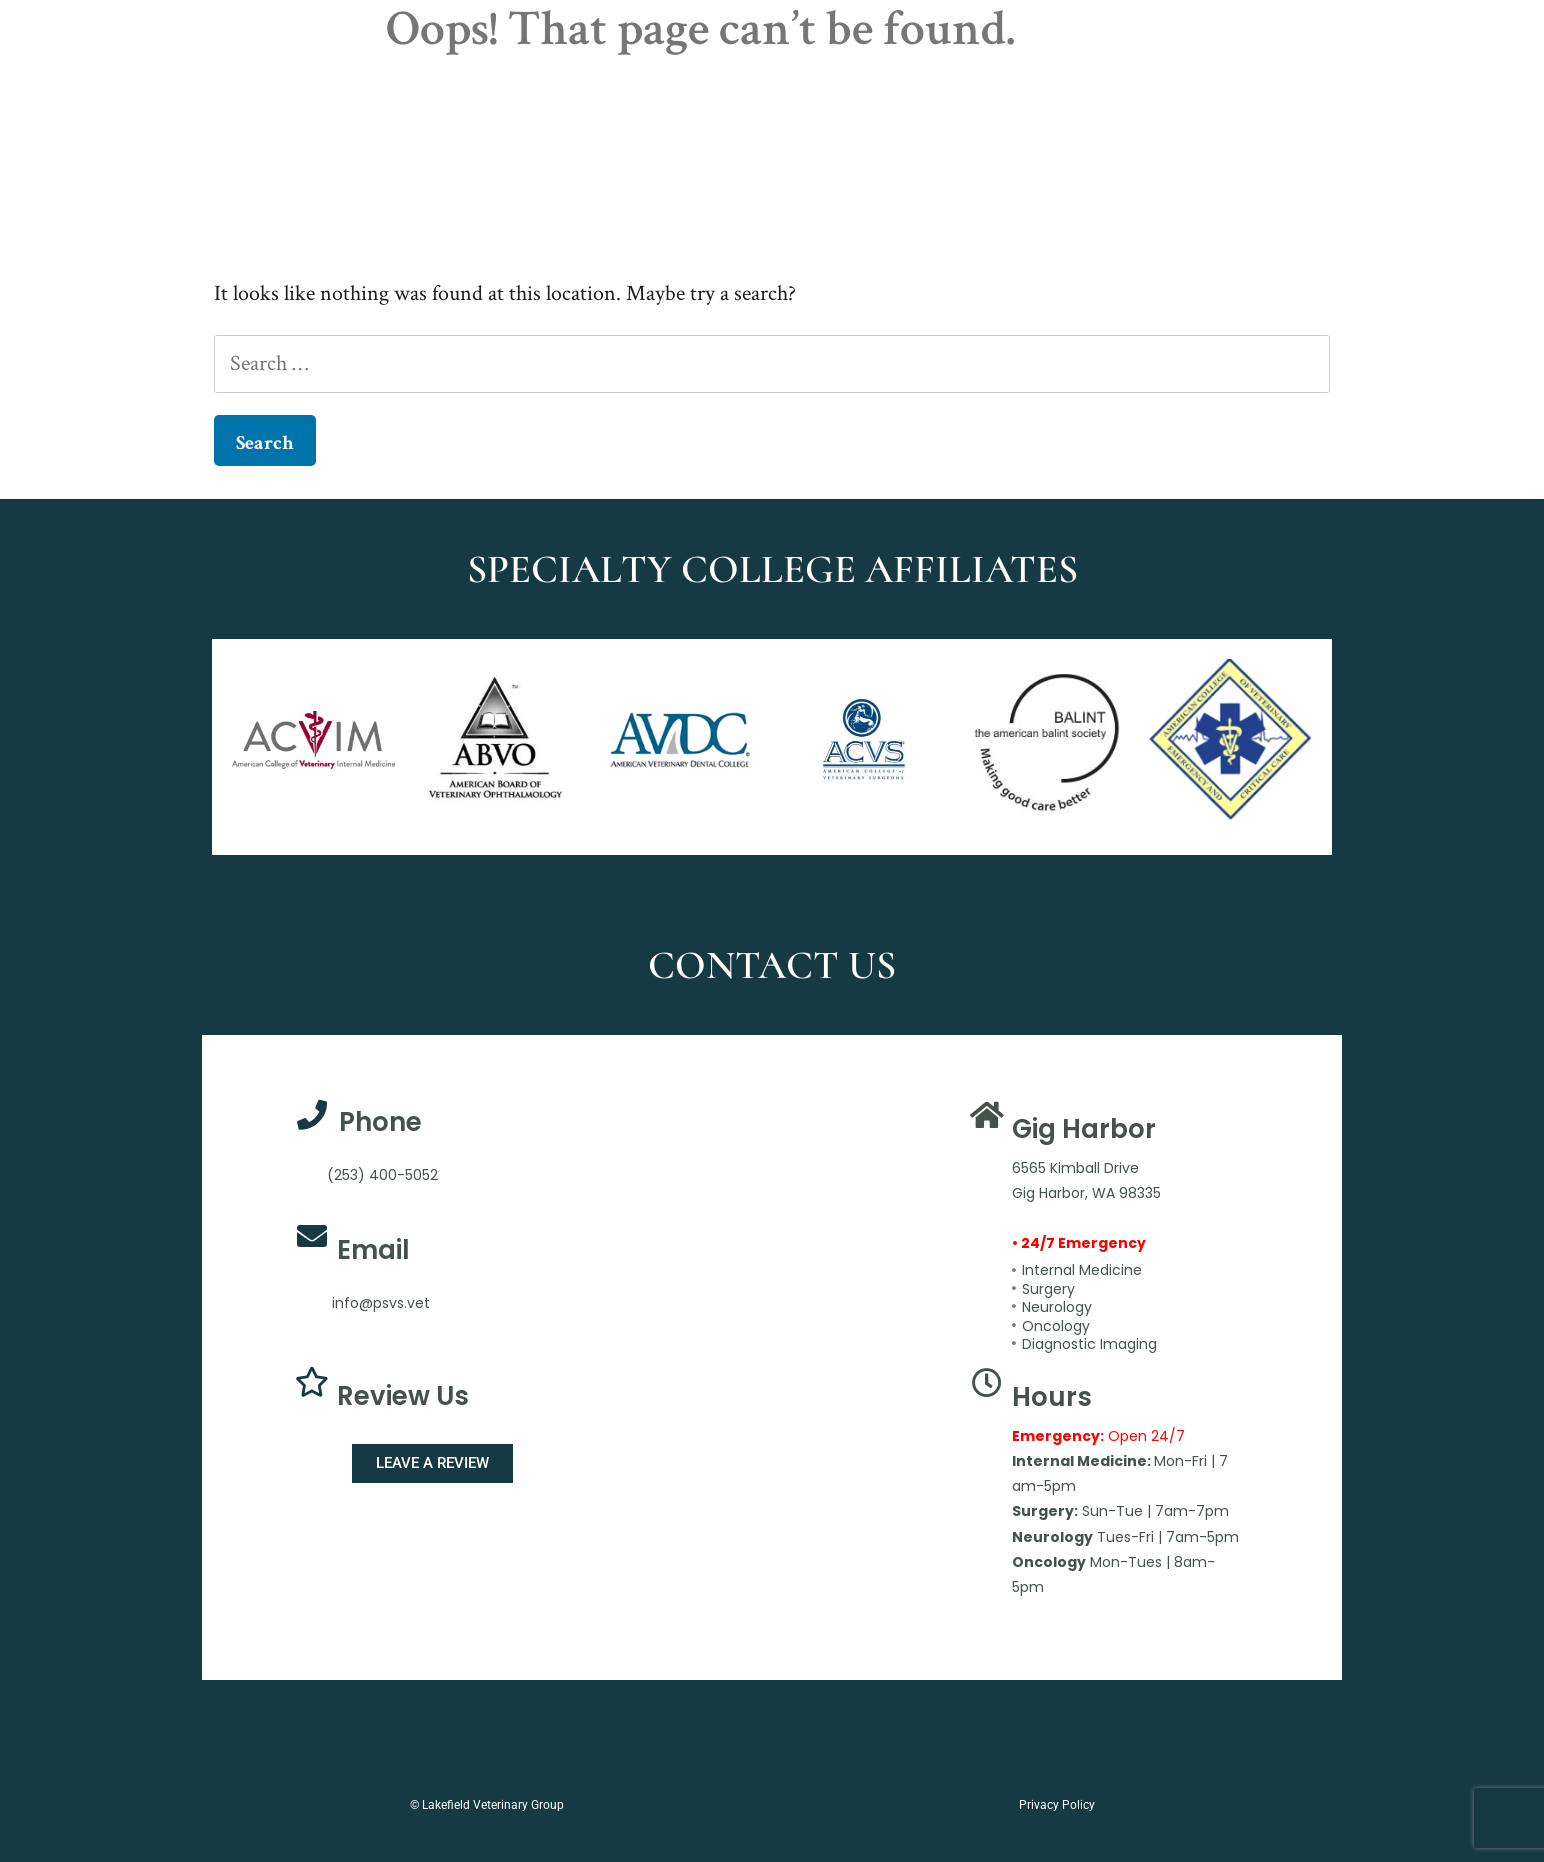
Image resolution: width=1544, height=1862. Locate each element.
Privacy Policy (1057, 1805)
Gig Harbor (1084, 1129)
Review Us (403, 1396)
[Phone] (312, 1115)
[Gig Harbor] (987, 1115)
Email (373, 1250)
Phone (380, 1122)
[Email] (312, 1236)
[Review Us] (312, 1382)
